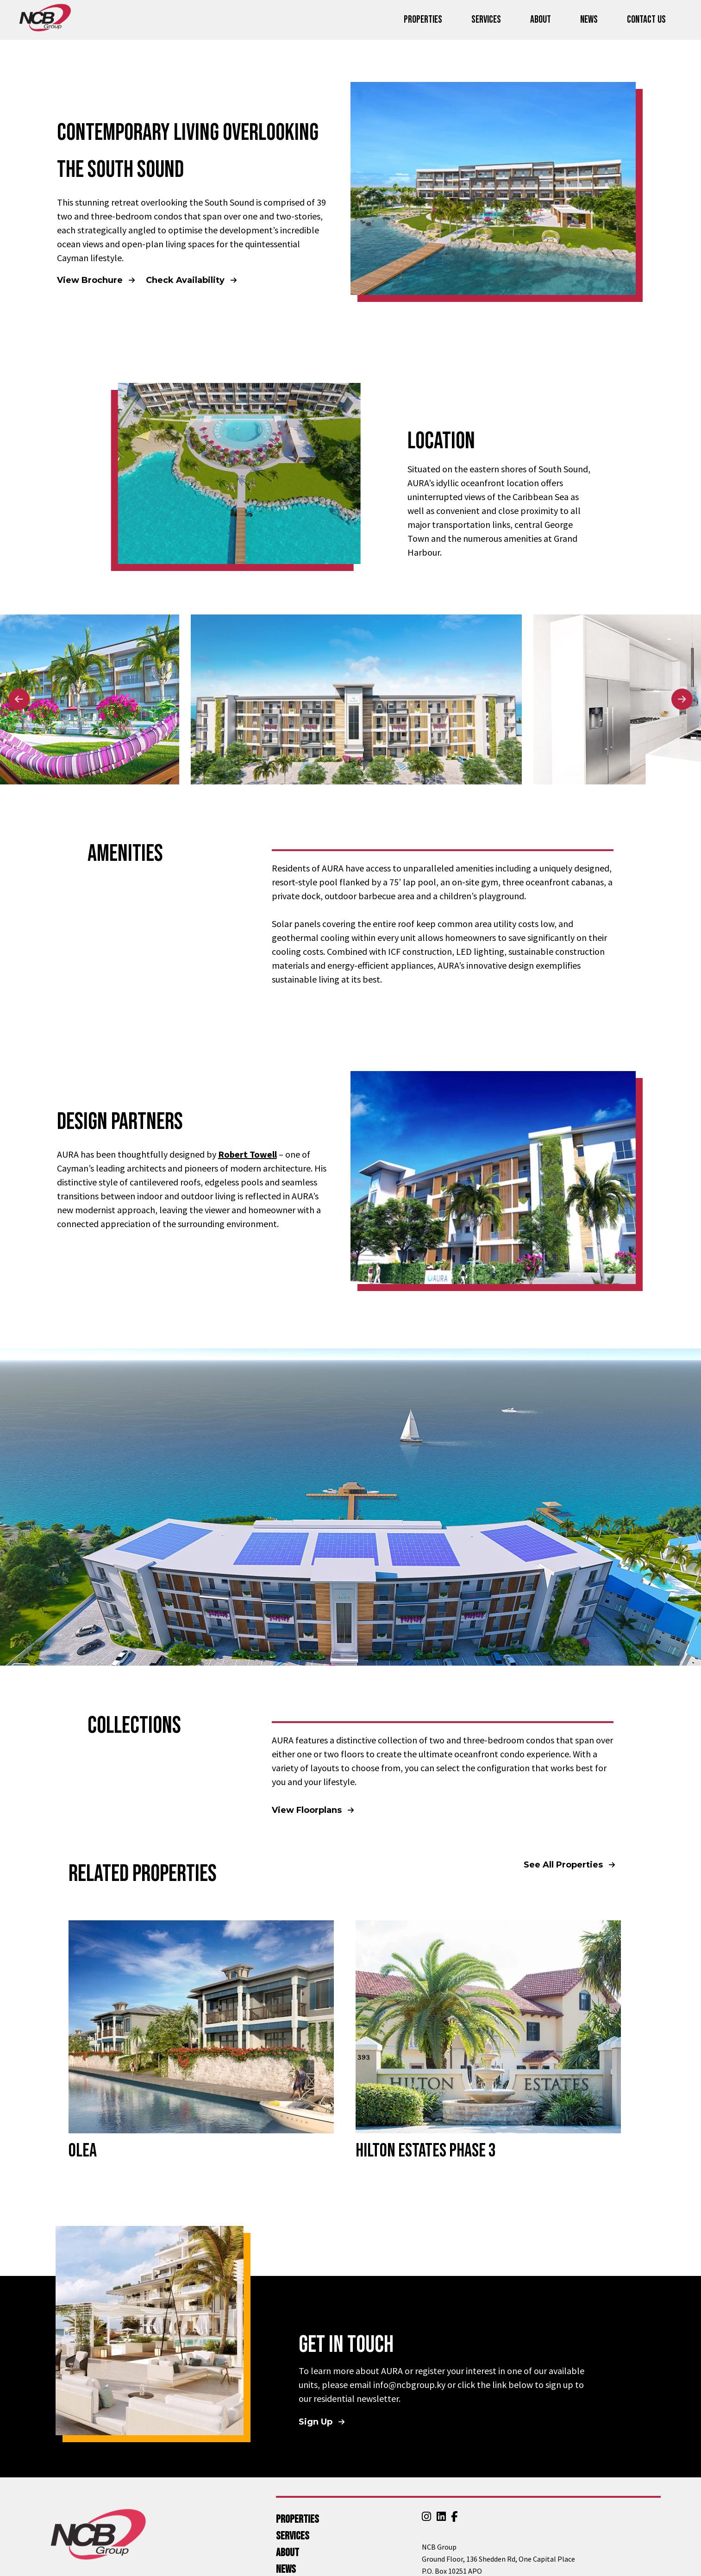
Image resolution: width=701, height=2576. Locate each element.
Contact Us (646, 19)
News (589, 19)
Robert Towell (247, 1154)
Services (486, 19)
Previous (19, 699)
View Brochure (91, 280)
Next (682, 699)
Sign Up (317, 2422)
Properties (423, 19)
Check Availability (186, 280)
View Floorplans (308, 1810)
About (540, 19)
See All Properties (564, 1865)
